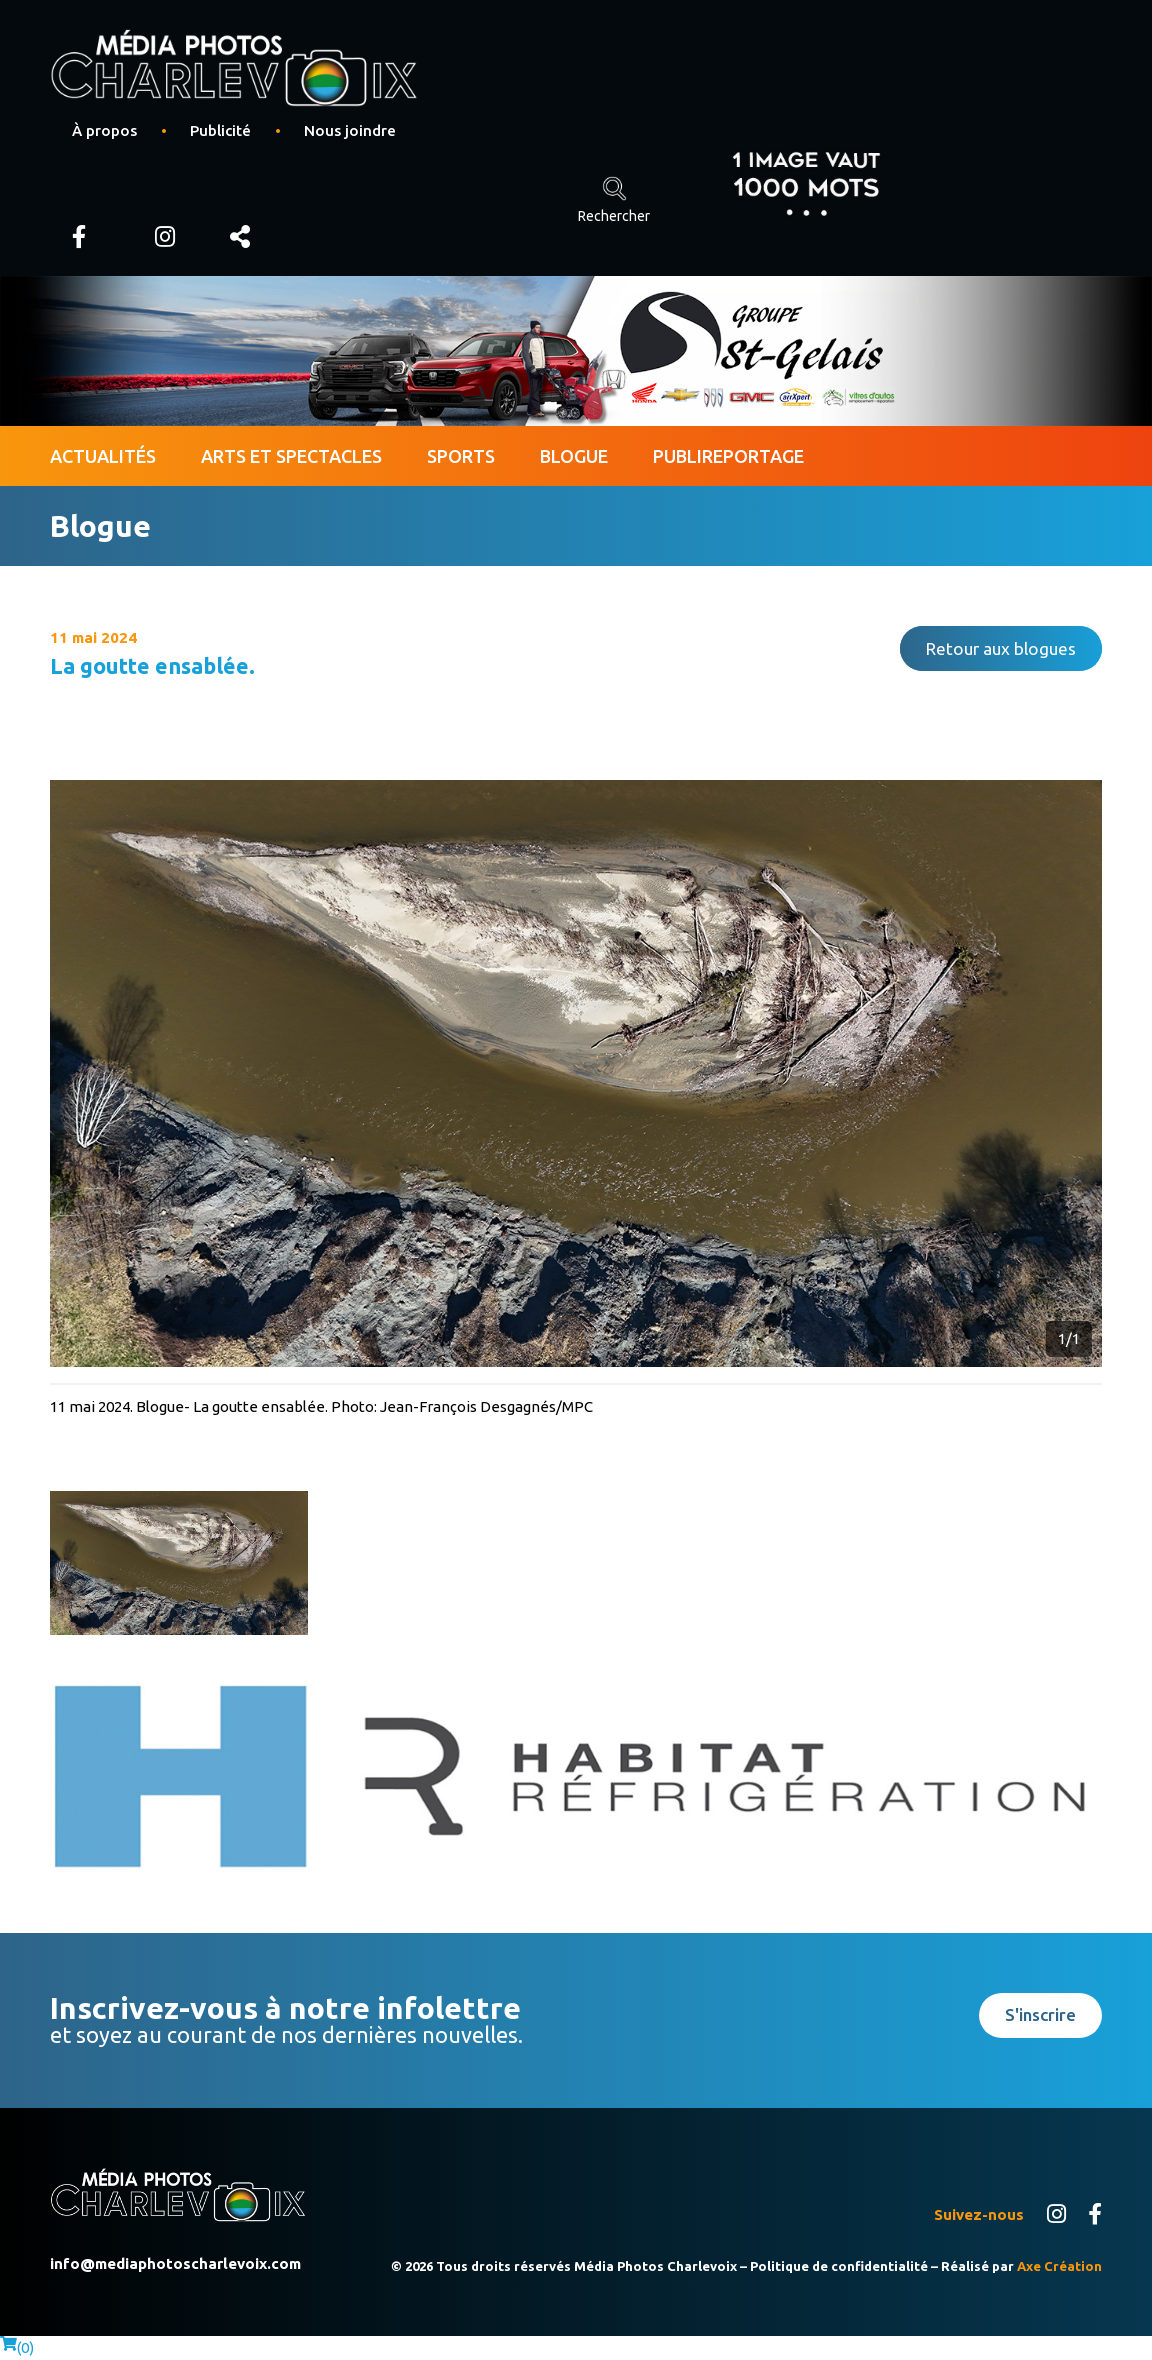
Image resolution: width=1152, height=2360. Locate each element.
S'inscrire (1040, 2014)
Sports (461, 456)
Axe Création (1059, 2266)
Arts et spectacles (291, 456)
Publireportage (728, 456)
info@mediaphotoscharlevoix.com (175, 2263)
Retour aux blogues (1001, 648)
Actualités (103, 456)
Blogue (574, 456)
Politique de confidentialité (839, 2266)
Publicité (220, 130)
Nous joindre (350, 130)
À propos (104, 130)
